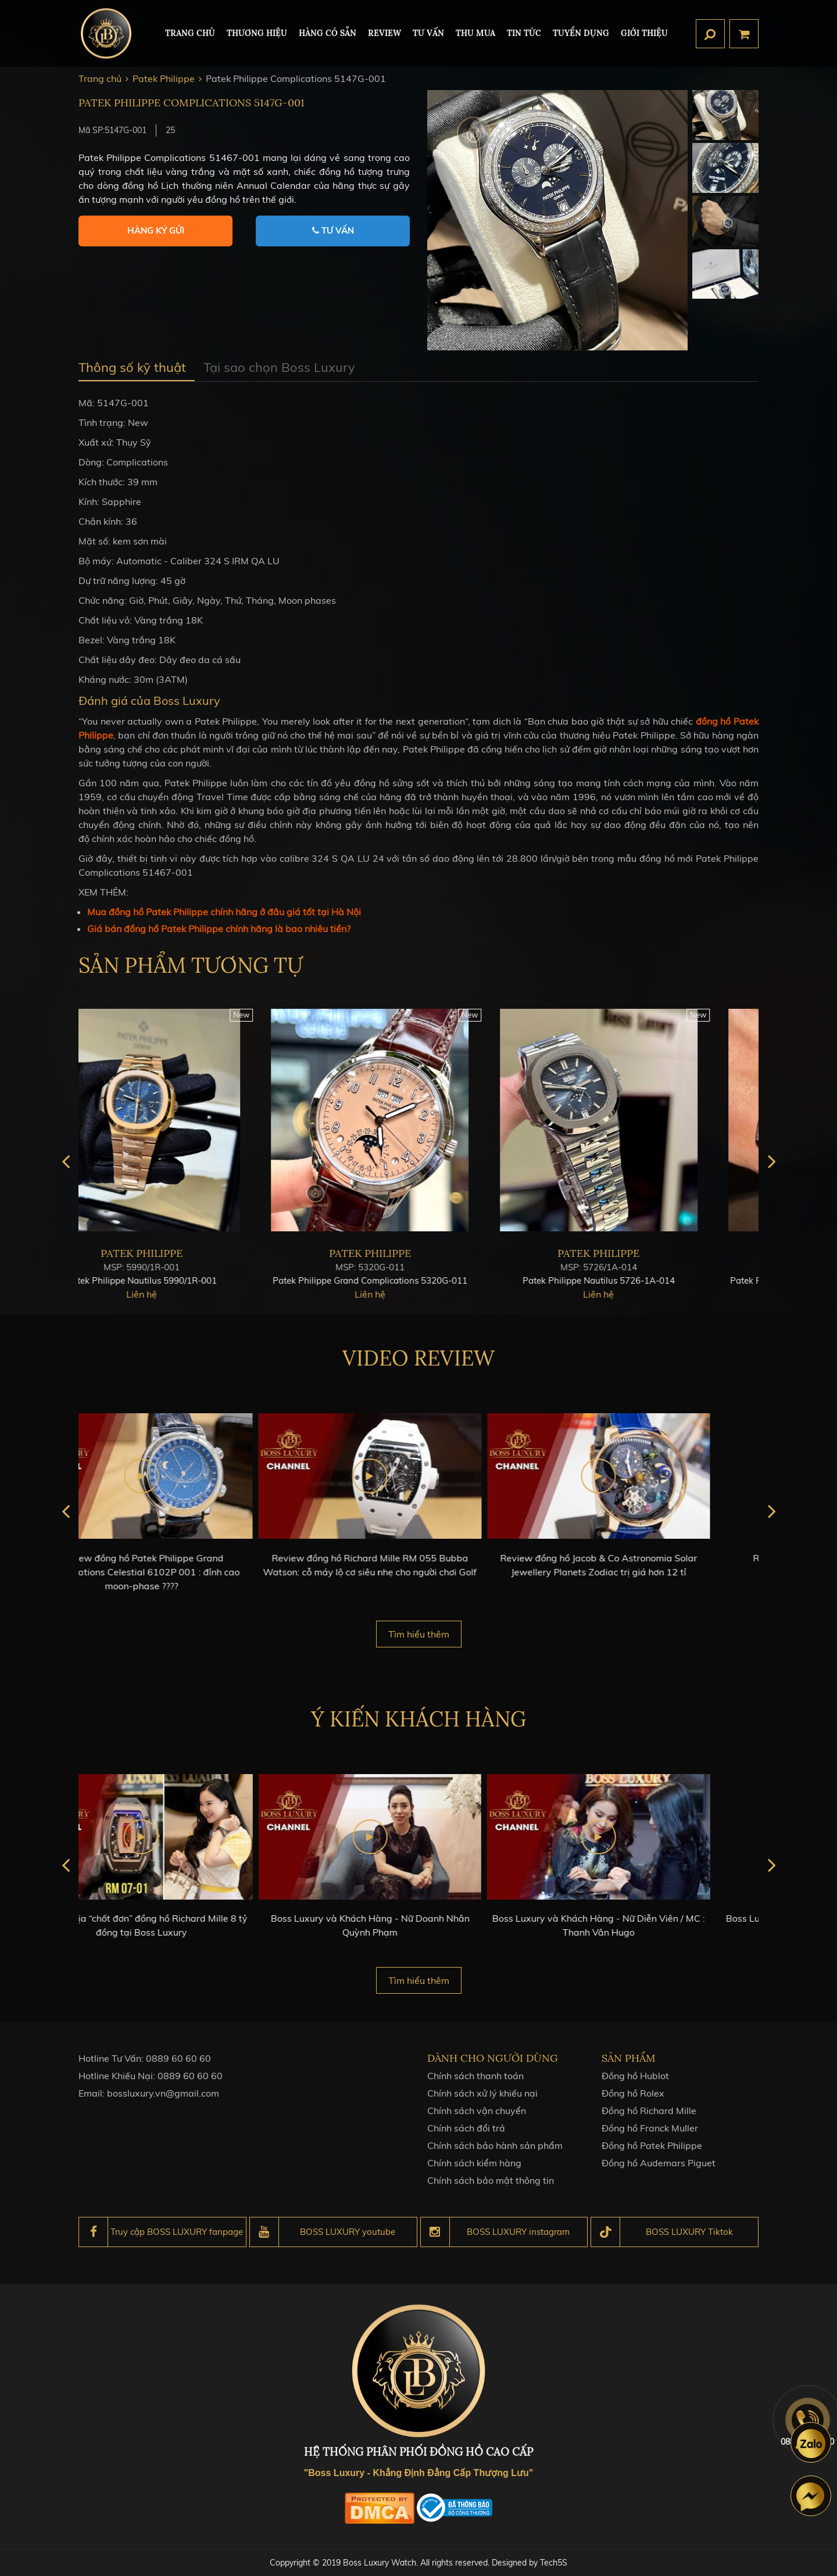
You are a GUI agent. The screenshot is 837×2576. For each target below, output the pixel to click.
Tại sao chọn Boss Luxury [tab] (279, 367)
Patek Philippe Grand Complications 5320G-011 (418, 1290)
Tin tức (524, 33)
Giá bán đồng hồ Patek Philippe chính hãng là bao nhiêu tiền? (218, 928)
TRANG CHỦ (190, 33)
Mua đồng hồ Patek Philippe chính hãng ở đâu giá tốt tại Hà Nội (224, 912)
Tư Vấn (428, 33)
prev (65, 1172)
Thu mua (475, 33)
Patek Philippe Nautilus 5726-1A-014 (647, 1290)
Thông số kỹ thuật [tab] (132, 367)
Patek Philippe (190, 1264)
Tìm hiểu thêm (418, 1634)
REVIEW (384, 33)
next (771, 1172)
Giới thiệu (644, 33)
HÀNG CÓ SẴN (327, 33)
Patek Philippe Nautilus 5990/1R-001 (190, 1290)
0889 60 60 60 (178, 2069)
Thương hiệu (257, 33)
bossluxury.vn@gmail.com (163, 2104)
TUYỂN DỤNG (581, 33)
